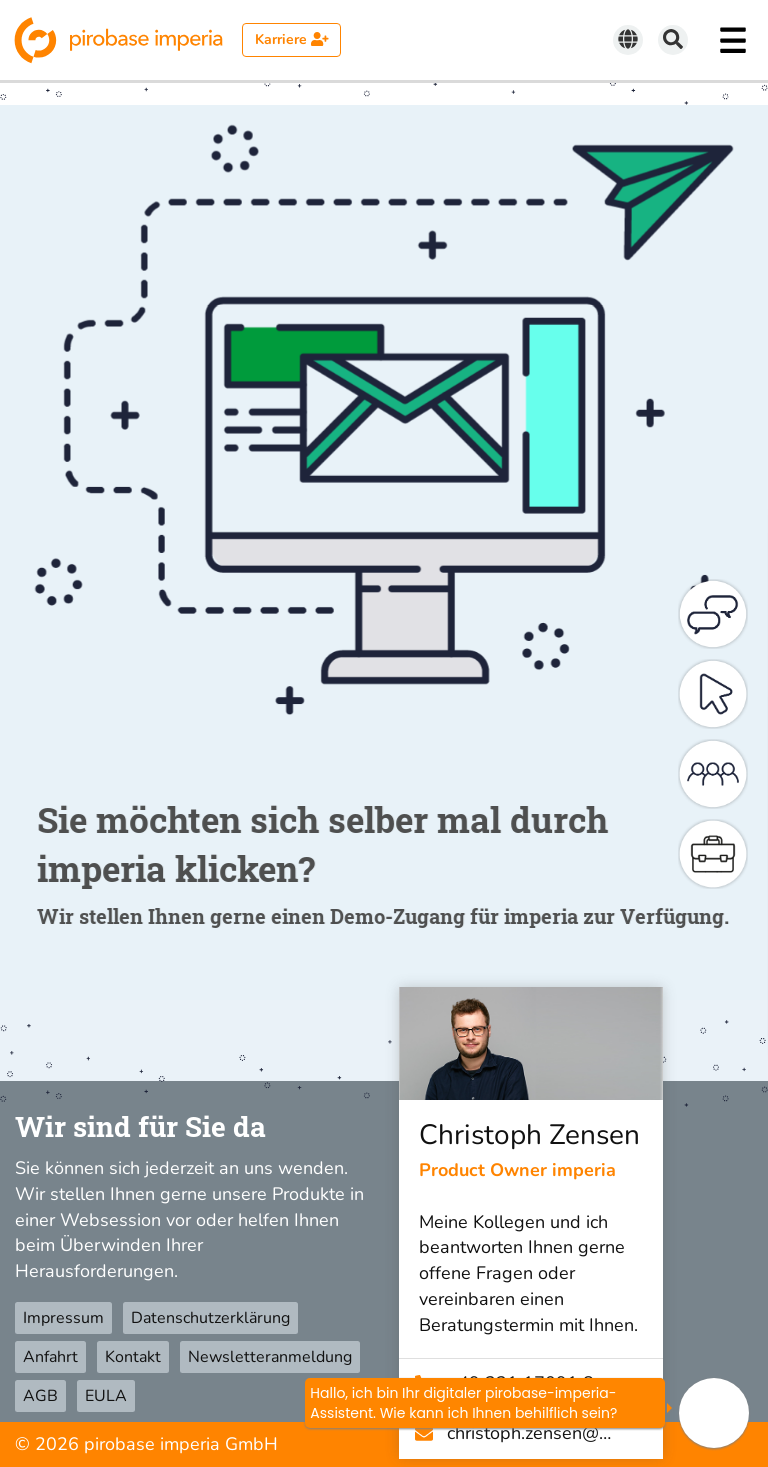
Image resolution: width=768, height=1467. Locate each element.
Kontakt (133, 1357)
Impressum (63, 1318)
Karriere (292, 39)
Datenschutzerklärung (210, 1318)
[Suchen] (673, 40)
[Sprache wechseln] (628, 40)
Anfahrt (50, 1357)
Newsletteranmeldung (270, 1357)
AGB (40, 1396)
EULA (106, 1396)
